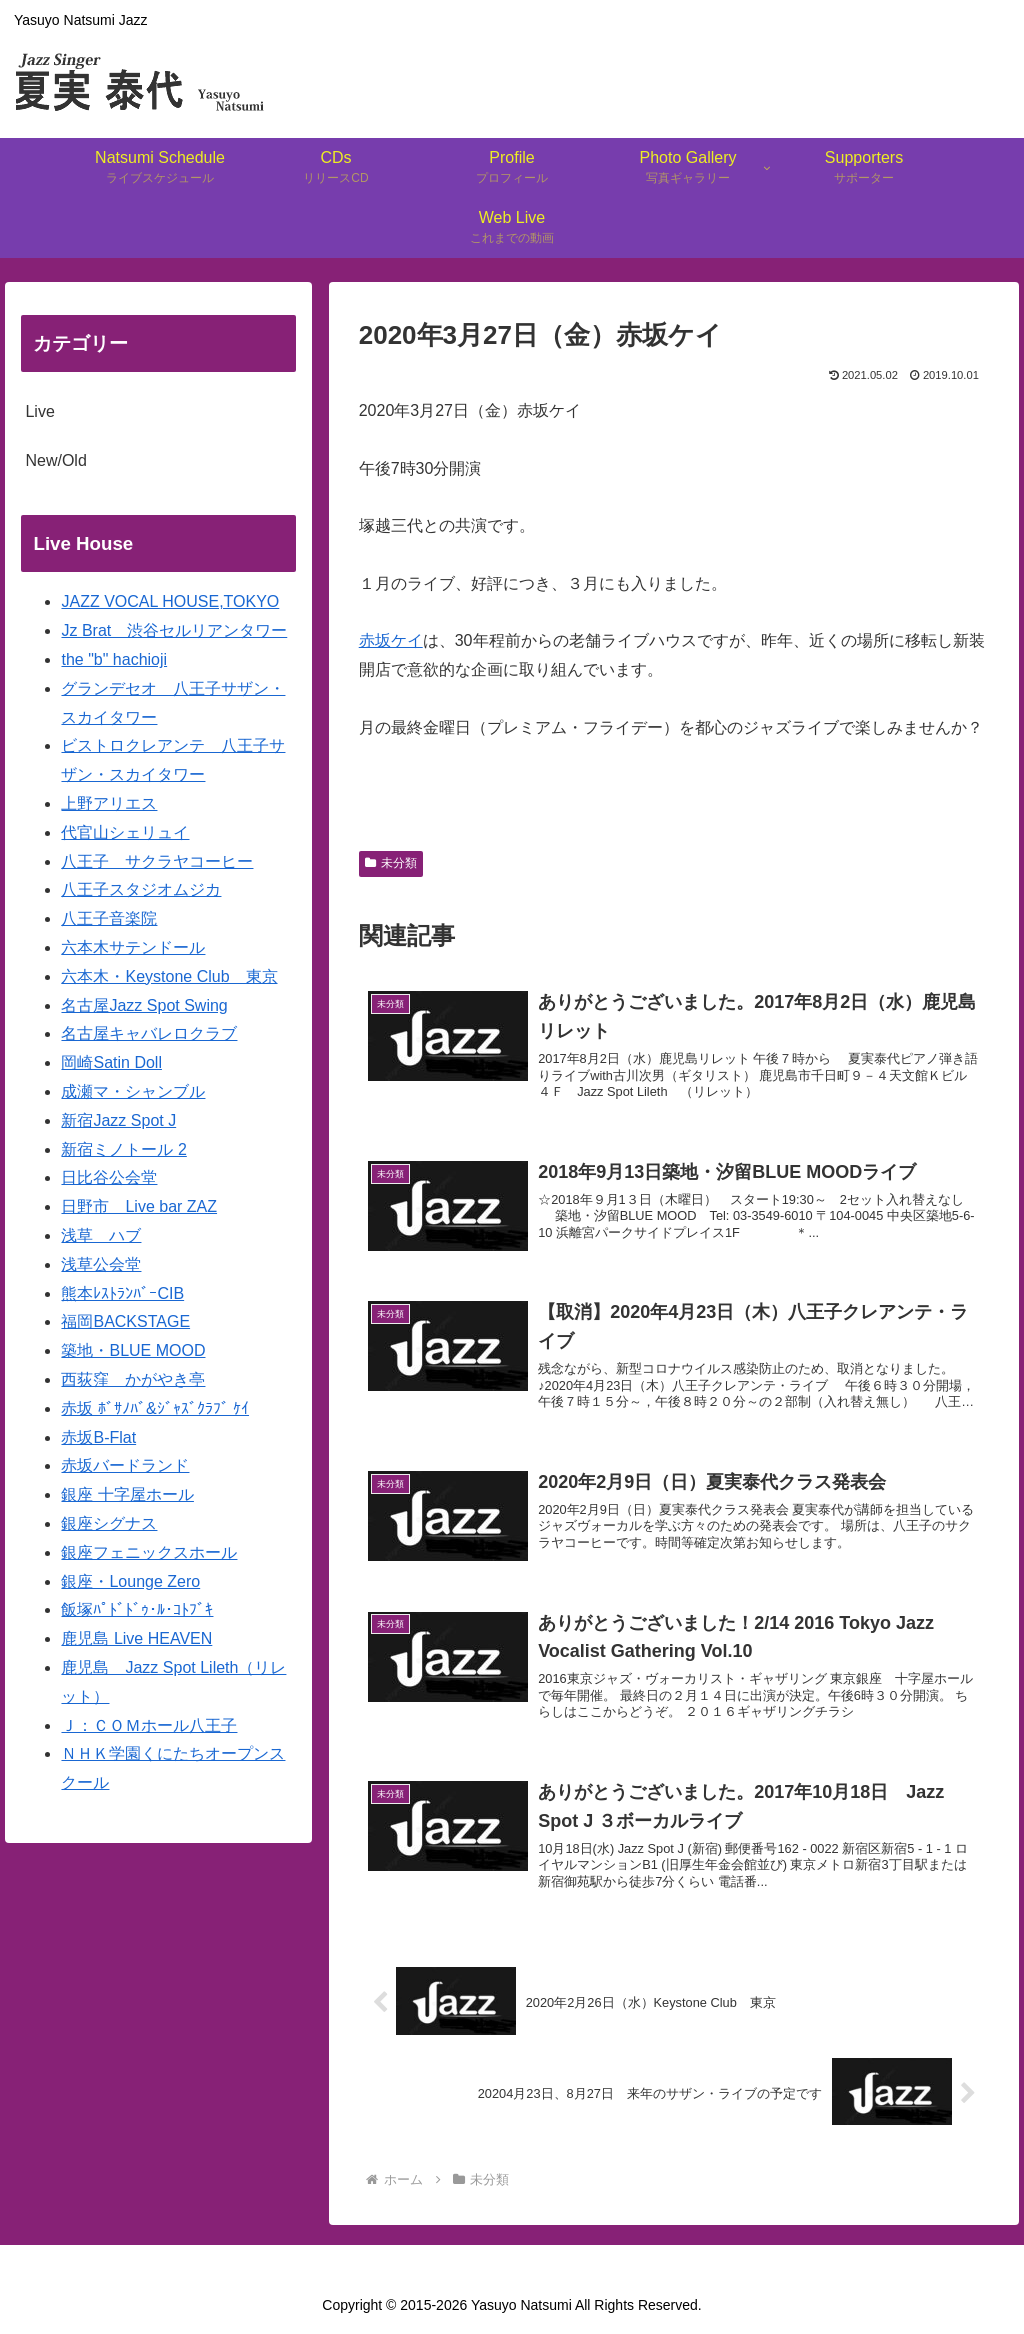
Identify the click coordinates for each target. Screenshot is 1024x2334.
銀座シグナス (109, 1523)
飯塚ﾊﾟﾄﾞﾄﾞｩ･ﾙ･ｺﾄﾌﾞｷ (137, 1609)
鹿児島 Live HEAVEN (136, 1638)
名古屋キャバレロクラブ (149, 1033)
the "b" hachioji (114, 659)
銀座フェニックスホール (149, 1552)
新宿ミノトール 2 (123, 1149)
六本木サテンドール (133, 947)
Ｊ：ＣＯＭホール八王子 (149, 1725)
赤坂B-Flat (98, 1437)
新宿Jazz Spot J (118, 1120)
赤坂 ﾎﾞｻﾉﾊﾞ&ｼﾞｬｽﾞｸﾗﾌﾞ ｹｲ (155, 1408)
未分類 (391, 863)
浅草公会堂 (101, 1264)
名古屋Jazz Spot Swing (144, 1005)
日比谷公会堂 (109, 1177)
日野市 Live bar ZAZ (139, 1206)
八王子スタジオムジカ (141, 889)
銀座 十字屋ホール (127, 1494)
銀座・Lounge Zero (130, 1581)
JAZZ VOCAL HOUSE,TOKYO (170, 601)
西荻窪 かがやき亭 (133, 1379)
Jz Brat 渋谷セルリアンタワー (174, 630)
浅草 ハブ (101, 1235)
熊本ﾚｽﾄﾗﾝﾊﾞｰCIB (122, 1293)
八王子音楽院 (109, 918)
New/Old (55, 460)
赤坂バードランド (125, 1465)
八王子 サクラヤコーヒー (157, 861)
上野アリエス (109, 803)
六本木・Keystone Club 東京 (169, 976)
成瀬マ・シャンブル (133, 1091)
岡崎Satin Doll (111, 1062)
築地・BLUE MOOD (133, 1350)
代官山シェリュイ (125, 832)
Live (39, 411)
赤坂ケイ (391, 640)
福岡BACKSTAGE (125, 1321)
